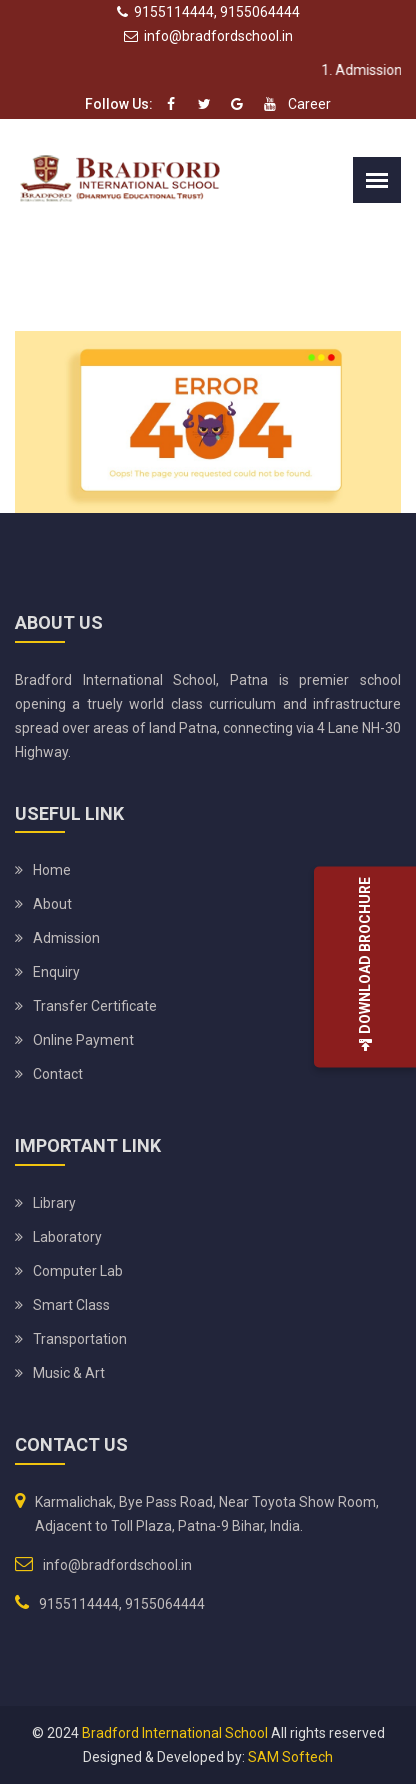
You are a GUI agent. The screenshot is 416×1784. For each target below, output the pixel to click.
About (52, 904)
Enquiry (56, 972)
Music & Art (69, 1373)
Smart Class (71, 1305)
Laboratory (67, 1237)
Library (54, 1203)
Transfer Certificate (95, 1006)
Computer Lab (78, 1271)
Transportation (80, 1339)
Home (52, 870)
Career (309, 104)
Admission (66, 938)
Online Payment (83, 1040)
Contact (58, 1074)
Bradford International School (175, 1733)
